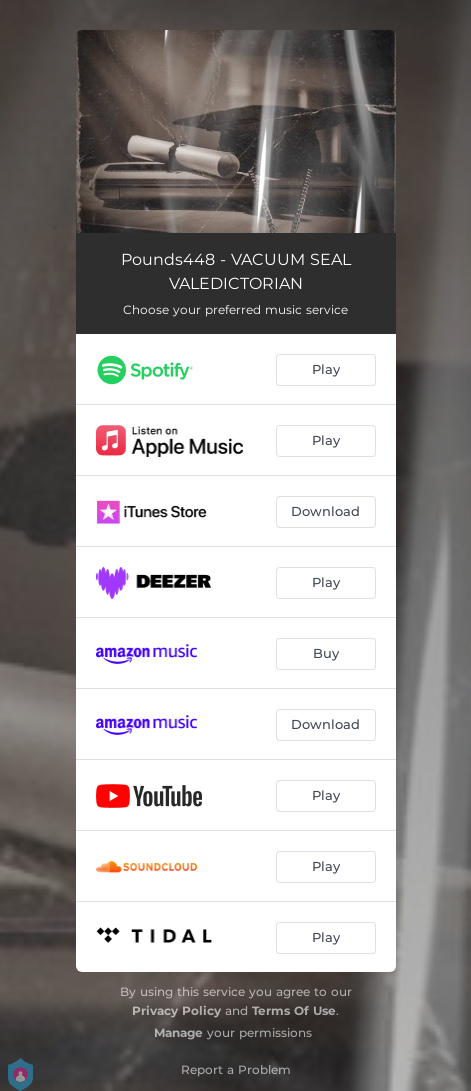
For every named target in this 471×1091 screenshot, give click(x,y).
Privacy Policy (176, 1010)
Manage (178, 1032)
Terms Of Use (294, 1010)
